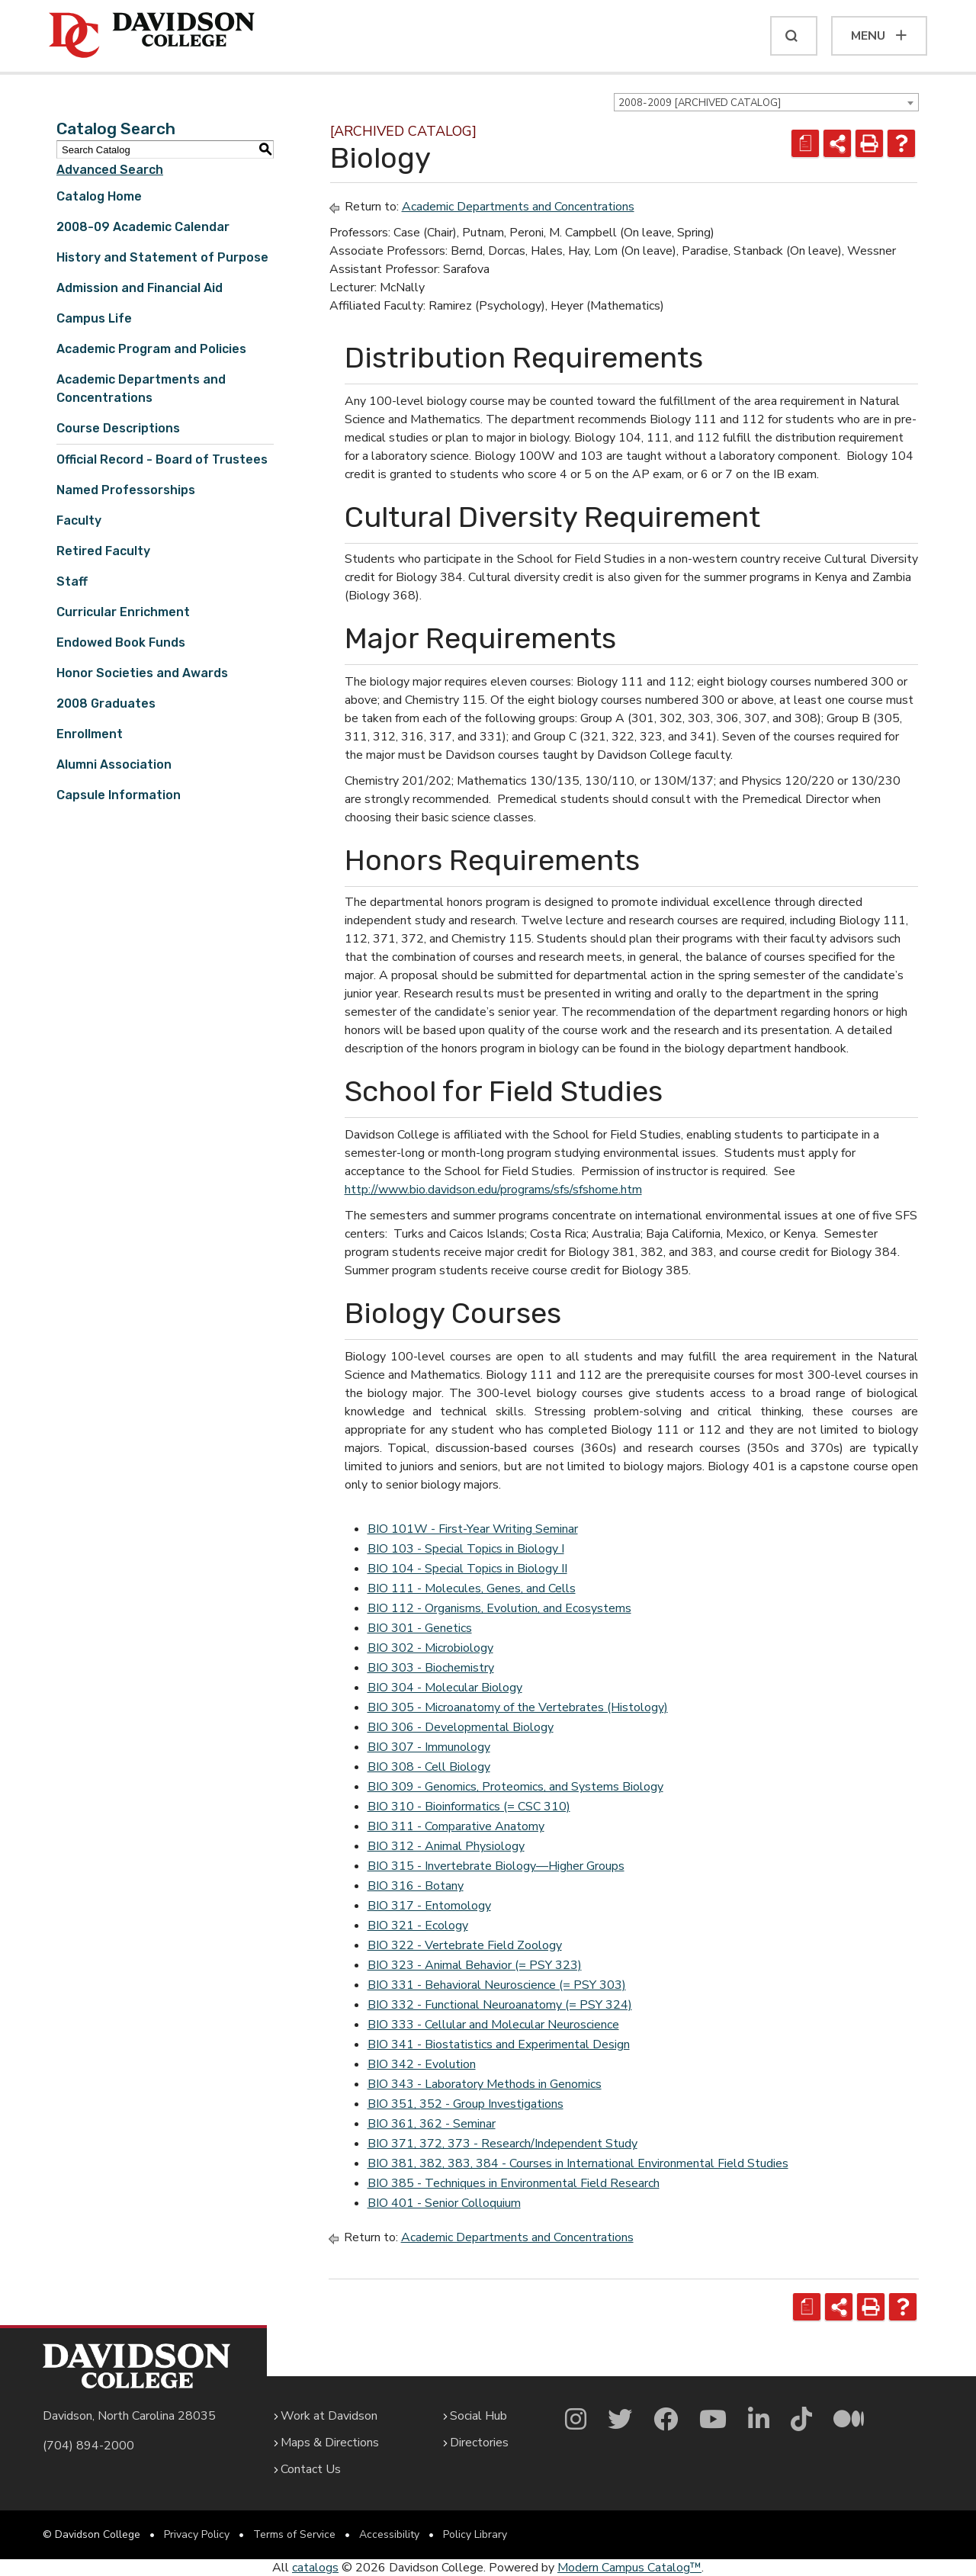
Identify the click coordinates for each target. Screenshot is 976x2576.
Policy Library (475, 2534)
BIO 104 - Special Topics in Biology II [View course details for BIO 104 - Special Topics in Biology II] (467, 1568)
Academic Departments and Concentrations (518, 206)
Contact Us (311, 2469)
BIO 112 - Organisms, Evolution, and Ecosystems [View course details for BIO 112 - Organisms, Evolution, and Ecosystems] (499, 1608)
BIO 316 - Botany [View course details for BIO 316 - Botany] (416, 1885)
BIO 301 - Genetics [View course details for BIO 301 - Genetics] (420, 1628)
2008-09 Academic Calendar (143, 227)
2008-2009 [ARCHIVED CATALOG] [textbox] (699, 103)
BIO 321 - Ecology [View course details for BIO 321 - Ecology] (418, 1925)
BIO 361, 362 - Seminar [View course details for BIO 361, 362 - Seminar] (432, 2123)
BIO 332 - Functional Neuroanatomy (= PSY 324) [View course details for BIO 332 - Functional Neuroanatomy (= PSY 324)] (500, 2004)
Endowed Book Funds (120, 642)
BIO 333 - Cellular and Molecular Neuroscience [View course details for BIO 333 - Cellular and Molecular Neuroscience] (493, 2024)
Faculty (78, 520)
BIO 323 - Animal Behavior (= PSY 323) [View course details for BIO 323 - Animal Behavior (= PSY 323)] (475, 1965)
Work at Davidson (329, 2415)
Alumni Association (114, 764)
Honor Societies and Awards (142, 673)
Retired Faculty (103, 551)
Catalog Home (99, 196)
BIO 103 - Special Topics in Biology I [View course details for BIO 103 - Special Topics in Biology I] (466, 1548)
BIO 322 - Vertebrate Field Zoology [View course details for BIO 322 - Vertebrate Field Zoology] (465, 1945)
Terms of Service (294, 2534)
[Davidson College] (152, 35)
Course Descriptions (118, 428)
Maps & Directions (330, 2442)
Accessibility (389, 2534)
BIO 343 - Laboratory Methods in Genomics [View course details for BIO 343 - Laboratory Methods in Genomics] (485, 2084)
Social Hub (478, 2415)
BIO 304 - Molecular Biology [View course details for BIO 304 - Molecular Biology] (445, 1687)
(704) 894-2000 (88, 2445)
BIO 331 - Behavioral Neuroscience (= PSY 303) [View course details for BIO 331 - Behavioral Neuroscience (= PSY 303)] (497, 1985)
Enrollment (89, 734)
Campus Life (94, 318)
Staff (72, 581)
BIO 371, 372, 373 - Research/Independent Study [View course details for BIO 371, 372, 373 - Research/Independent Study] (502, 2143)
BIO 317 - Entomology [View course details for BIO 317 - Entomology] (429, 1905)
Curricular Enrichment (123, 612)
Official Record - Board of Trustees (162, 459)
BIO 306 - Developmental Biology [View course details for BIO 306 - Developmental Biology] (461, 1727)
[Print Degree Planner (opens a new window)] (805, 143)
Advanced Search (109, 169)
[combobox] (766, 102)
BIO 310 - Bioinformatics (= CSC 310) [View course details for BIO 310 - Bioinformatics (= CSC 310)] (469, 1806)
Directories (479, 2442)
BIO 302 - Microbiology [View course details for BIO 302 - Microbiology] (430, 1648)
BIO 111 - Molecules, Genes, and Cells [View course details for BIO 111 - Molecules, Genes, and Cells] (472, 1588)
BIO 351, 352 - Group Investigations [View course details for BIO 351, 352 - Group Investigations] (465, 2104)
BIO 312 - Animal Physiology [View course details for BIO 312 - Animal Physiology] (446, 1846)
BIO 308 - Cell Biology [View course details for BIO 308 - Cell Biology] (429, 1767)
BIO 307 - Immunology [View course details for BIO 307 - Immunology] (429, 1747)
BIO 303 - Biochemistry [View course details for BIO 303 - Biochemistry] (431, 1667)
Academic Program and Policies (151, 349)
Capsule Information (118, 795)
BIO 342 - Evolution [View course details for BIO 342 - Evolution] (422, 2064)
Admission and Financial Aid (139, 288)
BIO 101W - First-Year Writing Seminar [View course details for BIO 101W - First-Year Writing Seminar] (473, 1529)
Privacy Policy (197, 2534)
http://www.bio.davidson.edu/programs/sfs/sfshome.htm (493, 1189)
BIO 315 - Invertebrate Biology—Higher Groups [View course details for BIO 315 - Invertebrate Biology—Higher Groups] (496, 1866)
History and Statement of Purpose (162, 257)
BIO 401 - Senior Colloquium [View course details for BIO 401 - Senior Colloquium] (444, 2203)
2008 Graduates (106, 703)
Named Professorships (125, 490)
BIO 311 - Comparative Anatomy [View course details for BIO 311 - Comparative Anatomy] (456, 1826)
